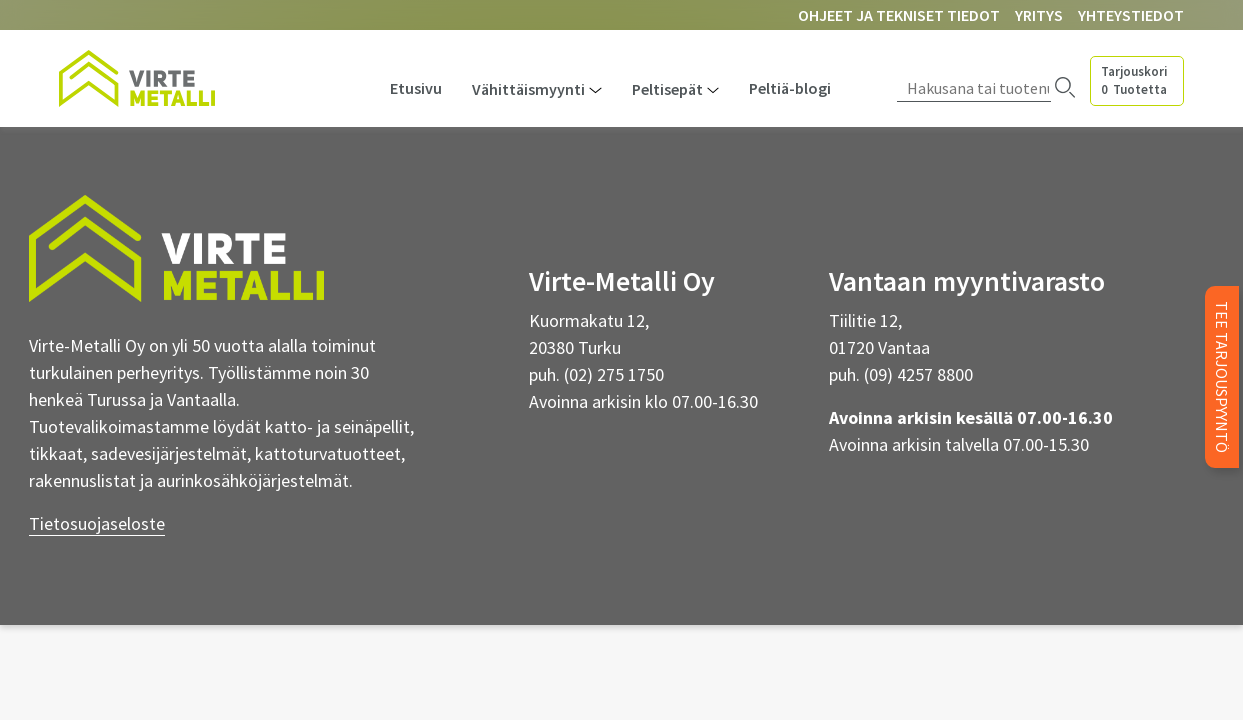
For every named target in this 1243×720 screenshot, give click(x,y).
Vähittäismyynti (528, 89)
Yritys (1039, 15)
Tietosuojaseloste (97, 523)
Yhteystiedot (1131, 15)
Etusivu (416, 88)
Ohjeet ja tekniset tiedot (899, 15)
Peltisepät (667, 89)
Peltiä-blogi (790, 88)
